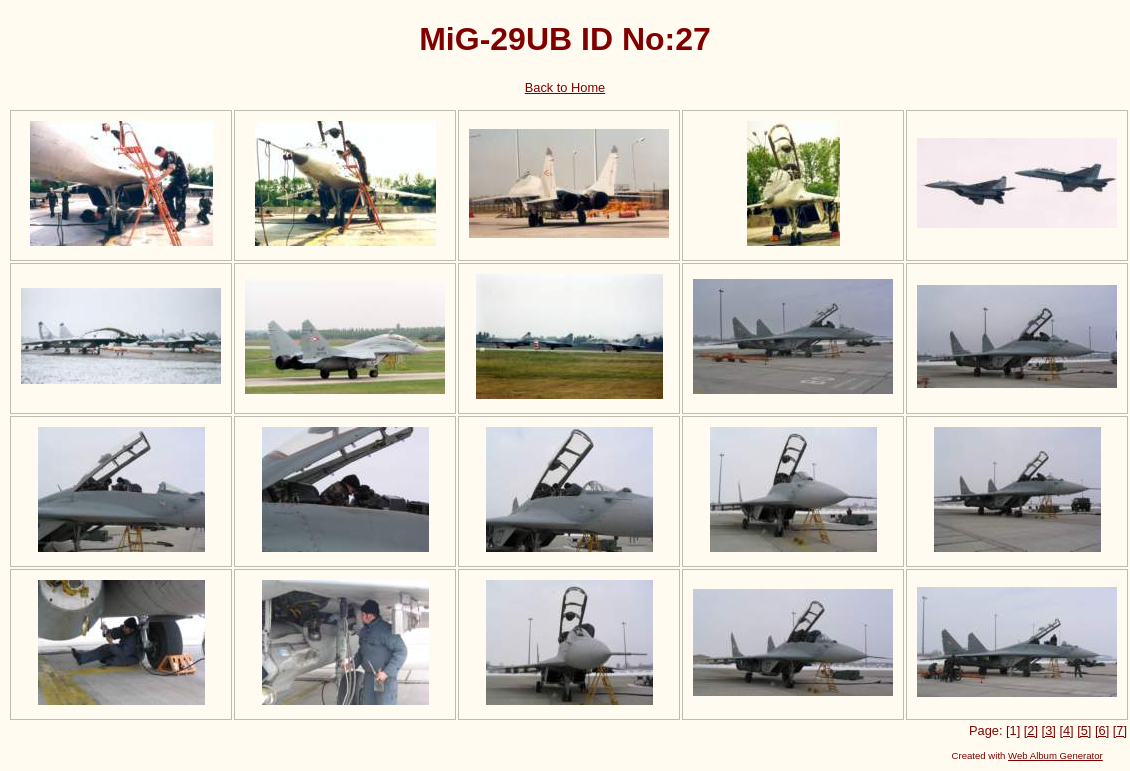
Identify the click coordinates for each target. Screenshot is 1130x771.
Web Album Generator (1055, 755)
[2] (1031, 730)
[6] (1102, 730)
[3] (1049, 730)
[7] (1120, 730)
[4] (1066, 730)
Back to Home (565, 87)
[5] (1084, 730)
